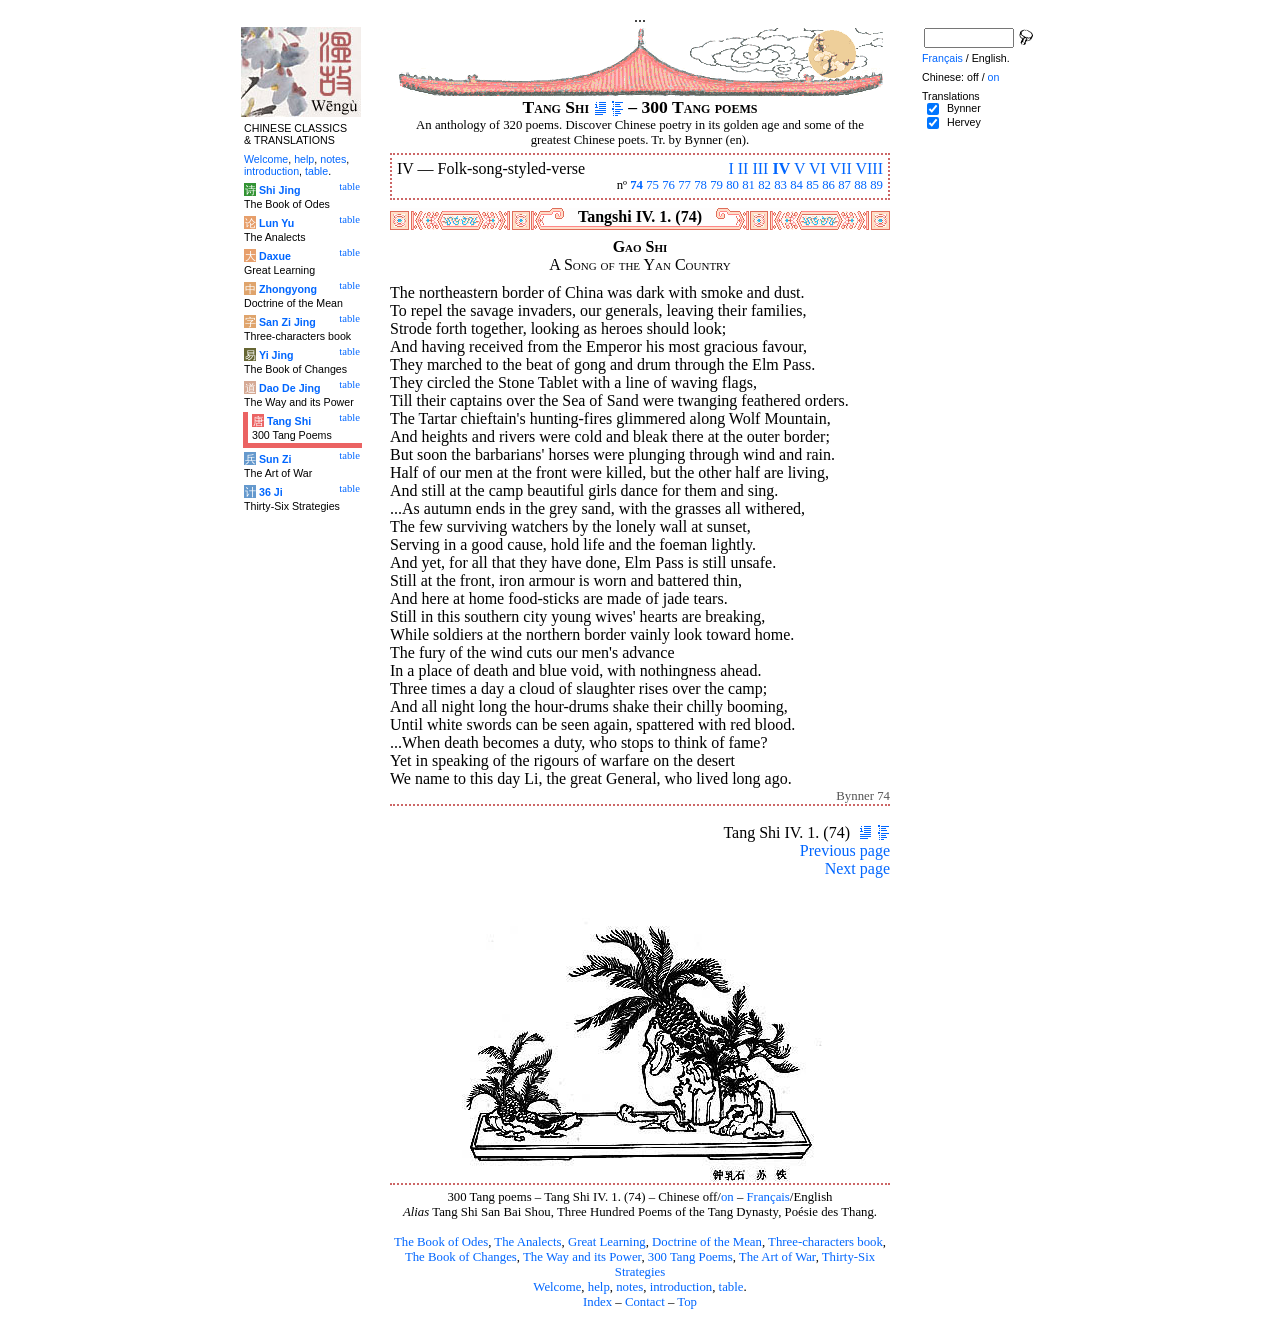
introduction (681, 1287)
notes (629, 1287)
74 (636, 185)
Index (597, 1302)
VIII (869, 168)
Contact (645, 1302)
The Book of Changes (461, 1257)
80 (732, 185)
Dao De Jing (290, 388)
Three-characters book (825, 1242)
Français (768, 1197)
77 (684, 185)
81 (748, 185)
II (743, 168)
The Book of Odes (441, 1242)
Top (687, 1302)
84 (796, 185)
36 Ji (271, 492)
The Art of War (777, 1257)
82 (764, 185)
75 (652, 185)
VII (841, 168)
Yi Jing (276, 355)
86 (828, 185)
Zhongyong (288, 289)
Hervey (964, 122)
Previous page (845, 850)
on (727, 1197)
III (760, 168)
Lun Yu (276, 223)
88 (860, 185)
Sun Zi (275, 459)
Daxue (275, 256)
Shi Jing (279, 190)
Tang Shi (289, 421)
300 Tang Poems (690, 1257)
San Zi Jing (287, 322)
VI (817, 168)
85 (812, 185)
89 (876, 185)
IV (781, 168)
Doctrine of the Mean (707, 1242)
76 (668, 185)
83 (780, 185)
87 (844, 185)
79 (716, 185)
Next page (857, 868)
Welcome (557, 1287)
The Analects (527, 1242)
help (599, 1287)
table (731, 1287)
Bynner (964, 108)
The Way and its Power (582, 1257)
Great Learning (607, 1242)
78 (700, 185)
